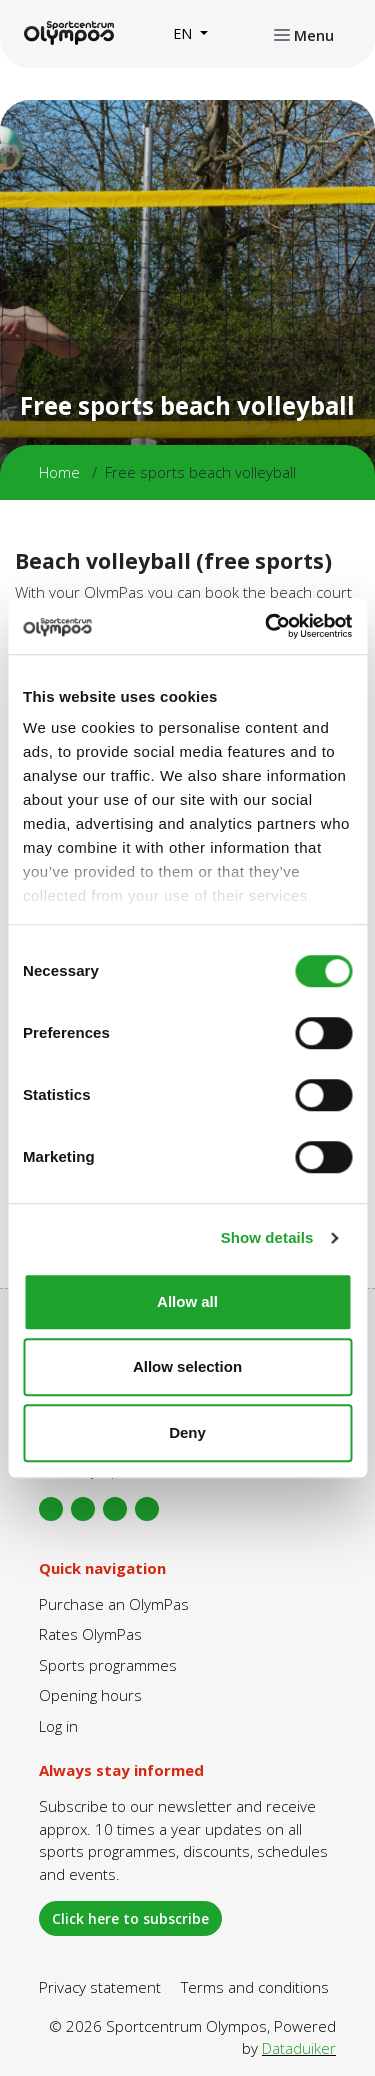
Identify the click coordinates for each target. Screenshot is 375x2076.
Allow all (187, 1301)
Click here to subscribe (130, 1918)
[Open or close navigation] (304, 34)
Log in (58, 1726)
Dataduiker (299, 2048)
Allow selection (187, 1366)
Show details (267, 1237)
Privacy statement (100, 1987)
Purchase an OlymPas (114, 1604)
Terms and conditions (255, 1987)
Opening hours (90, 1695)
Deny (187, 1432)
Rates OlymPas (90, 1634)
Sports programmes (108, 1665)
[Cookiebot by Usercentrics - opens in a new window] (267, 626)
